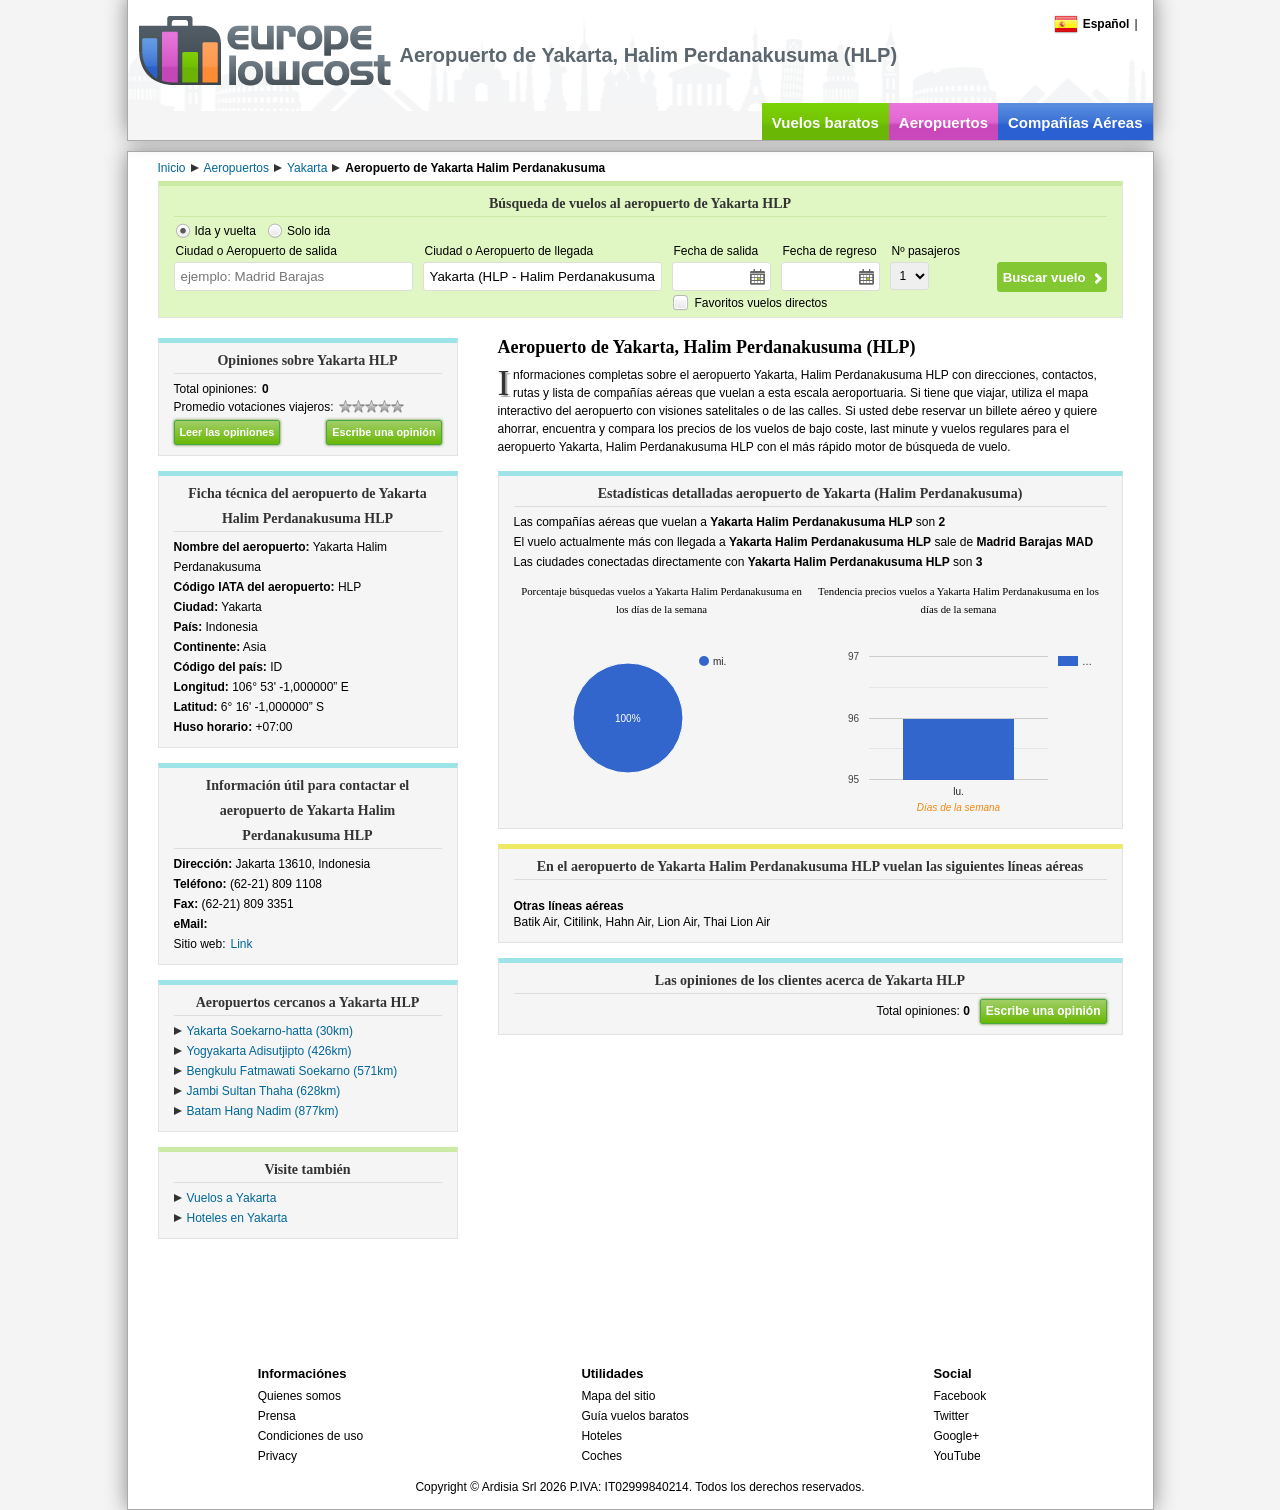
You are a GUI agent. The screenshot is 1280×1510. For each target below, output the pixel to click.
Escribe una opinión (383, 432)
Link (242, 944)
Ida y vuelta (225, 231)
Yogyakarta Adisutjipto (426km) (269, 1051)
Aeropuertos (943, 122)
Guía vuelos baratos (634, 1416)
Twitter (950, 1416)
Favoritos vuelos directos (761, 303)
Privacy (277, 1456)
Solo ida (308, 231)
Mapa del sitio (618, 1396)
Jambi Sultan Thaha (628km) (264, 1091)
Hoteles (601, 1436)
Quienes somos (299, 1396)
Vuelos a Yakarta (232, 1198)
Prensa (277, 1416)
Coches (601, 1456)
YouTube (956, 1456)
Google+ (956, 1436)
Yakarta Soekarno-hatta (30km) (270, 1031)
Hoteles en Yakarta (237, 1218)
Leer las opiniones (227, 432)
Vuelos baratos (825, 122)
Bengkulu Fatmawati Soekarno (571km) (292, 1071)
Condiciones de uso (310, 1436)
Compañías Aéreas (1075, 122)
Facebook (959, 1396)
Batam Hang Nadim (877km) (263, 1111)
